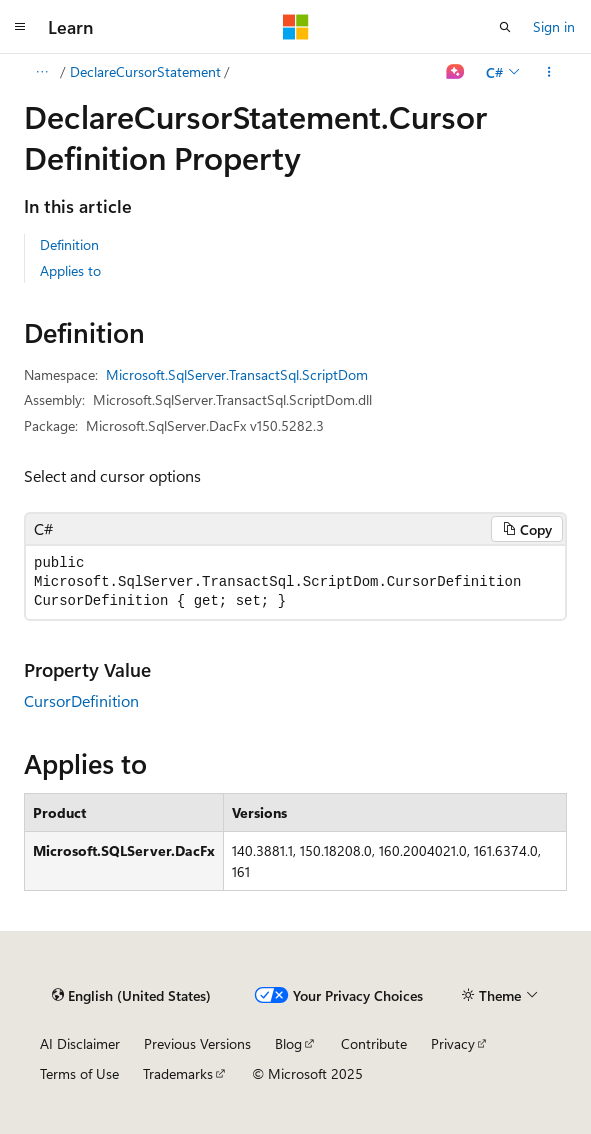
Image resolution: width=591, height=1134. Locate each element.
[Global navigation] (20, 27)
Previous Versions (197, 1043)
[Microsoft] (296, 27)
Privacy (453, 1043)
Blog (288, 1043)
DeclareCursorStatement (145, 71)
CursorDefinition (81, 700)
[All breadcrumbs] (41, 72)
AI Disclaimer (80, 1043)
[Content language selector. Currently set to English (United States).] (131, 996)
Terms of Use (79, 1073)
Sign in (554, 26)
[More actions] (549, 72)
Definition (69, 244)
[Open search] (505, 27)
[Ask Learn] (455, 72)
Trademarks (178, 1073)
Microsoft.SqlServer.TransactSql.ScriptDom (237, 374)
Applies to (70, 270)
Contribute (374, 1043)
